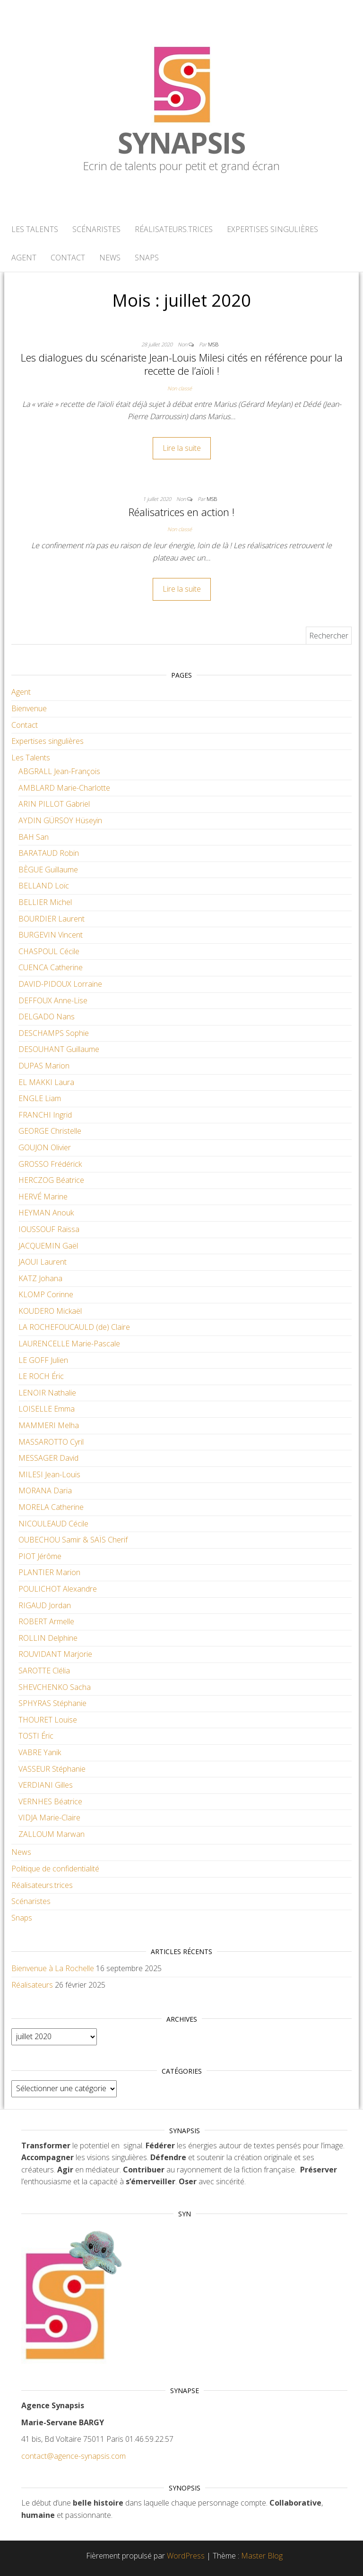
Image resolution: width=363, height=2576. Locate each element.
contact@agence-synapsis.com (73, 2456)
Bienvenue (29, 708)
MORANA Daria (45, 1490)
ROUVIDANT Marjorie (55, 1654)
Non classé (179, 388)
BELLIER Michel (45, 902)
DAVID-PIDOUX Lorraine (60, 984)
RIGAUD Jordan (44, 1605)
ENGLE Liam (39, 1098)
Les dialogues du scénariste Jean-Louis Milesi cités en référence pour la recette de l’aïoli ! (182, 364)
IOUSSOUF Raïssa (48, 1229)
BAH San (33, 837)
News (110, 257)
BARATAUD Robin (48, 853)
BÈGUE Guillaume (48, 869)
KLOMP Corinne (45, 1294)
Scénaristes (96, 229)
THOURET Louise (47, 1719)
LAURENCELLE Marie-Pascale (69, 1343)
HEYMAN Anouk (46, 1212)
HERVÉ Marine (43, 1196)
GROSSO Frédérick (50, 1164)
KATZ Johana (40, 1278)
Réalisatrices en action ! (181, 512)
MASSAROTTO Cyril (51, 1442)
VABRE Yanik (39, 1752)
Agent (23, 257)
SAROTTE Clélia (44, 1670)
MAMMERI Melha (48, 1425)
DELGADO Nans (46, 1016)
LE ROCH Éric (41, 1376)
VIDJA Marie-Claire (49, 1817)
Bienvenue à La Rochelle (52, 1968)
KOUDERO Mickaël (50, 1311)
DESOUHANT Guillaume (58, 1049)
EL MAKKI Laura (46, 1082)
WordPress (186, 2555)
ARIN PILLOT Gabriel (54, 804)
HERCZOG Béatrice (51, 1180)
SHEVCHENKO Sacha (54, 1687)
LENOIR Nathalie (47, 1392)
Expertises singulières (272, 229)
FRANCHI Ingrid (45, 1115)
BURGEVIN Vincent (50, 935)
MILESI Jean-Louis (49, 1474)
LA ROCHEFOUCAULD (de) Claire (74, 1327)
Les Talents (34, 229)
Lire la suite (182, 448)
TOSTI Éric (35, 1736)
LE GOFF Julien (43, 1360)
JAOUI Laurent (42, 1262)
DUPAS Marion (43, 1065)
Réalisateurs (32, 1985)
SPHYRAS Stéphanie (52, 1703)
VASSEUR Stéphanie (52, 1769)
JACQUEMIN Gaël (48, 1246)
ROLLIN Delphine (48, 1638)
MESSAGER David (48, 1458)
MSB (213, 344)
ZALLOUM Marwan (51, 1834)
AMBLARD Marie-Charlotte (64, 788)
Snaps (147, 257)
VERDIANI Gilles (45, 1785)
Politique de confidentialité (55, 1868)
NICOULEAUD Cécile (53, 1523)
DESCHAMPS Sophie (53, 1033)
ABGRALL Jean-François (59, 771)
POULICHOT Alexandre (57, 1589)
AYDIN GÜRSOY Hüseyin (60, 820)
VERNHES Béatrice (50, 1801)
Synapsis (181, 142)
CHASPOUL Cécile (48, 951)
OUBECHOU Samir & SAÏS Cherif (73, 1539)
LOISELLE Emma (46, 1409)
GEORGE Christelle (49, 1131)
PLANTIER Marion (49, 1572)
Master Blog (262, 2555)
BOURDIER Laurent (51, 918)
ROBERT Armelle (46, 1621)
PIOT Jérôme (39, 1556)
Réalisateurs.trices (174, 229)
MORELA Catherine (51, 1507)
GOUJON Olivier (44, 1147)
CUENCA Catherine (50, 967)
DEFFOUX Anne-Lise (52, 1000)
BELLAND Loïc (43, 885)
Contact (68, 257)
